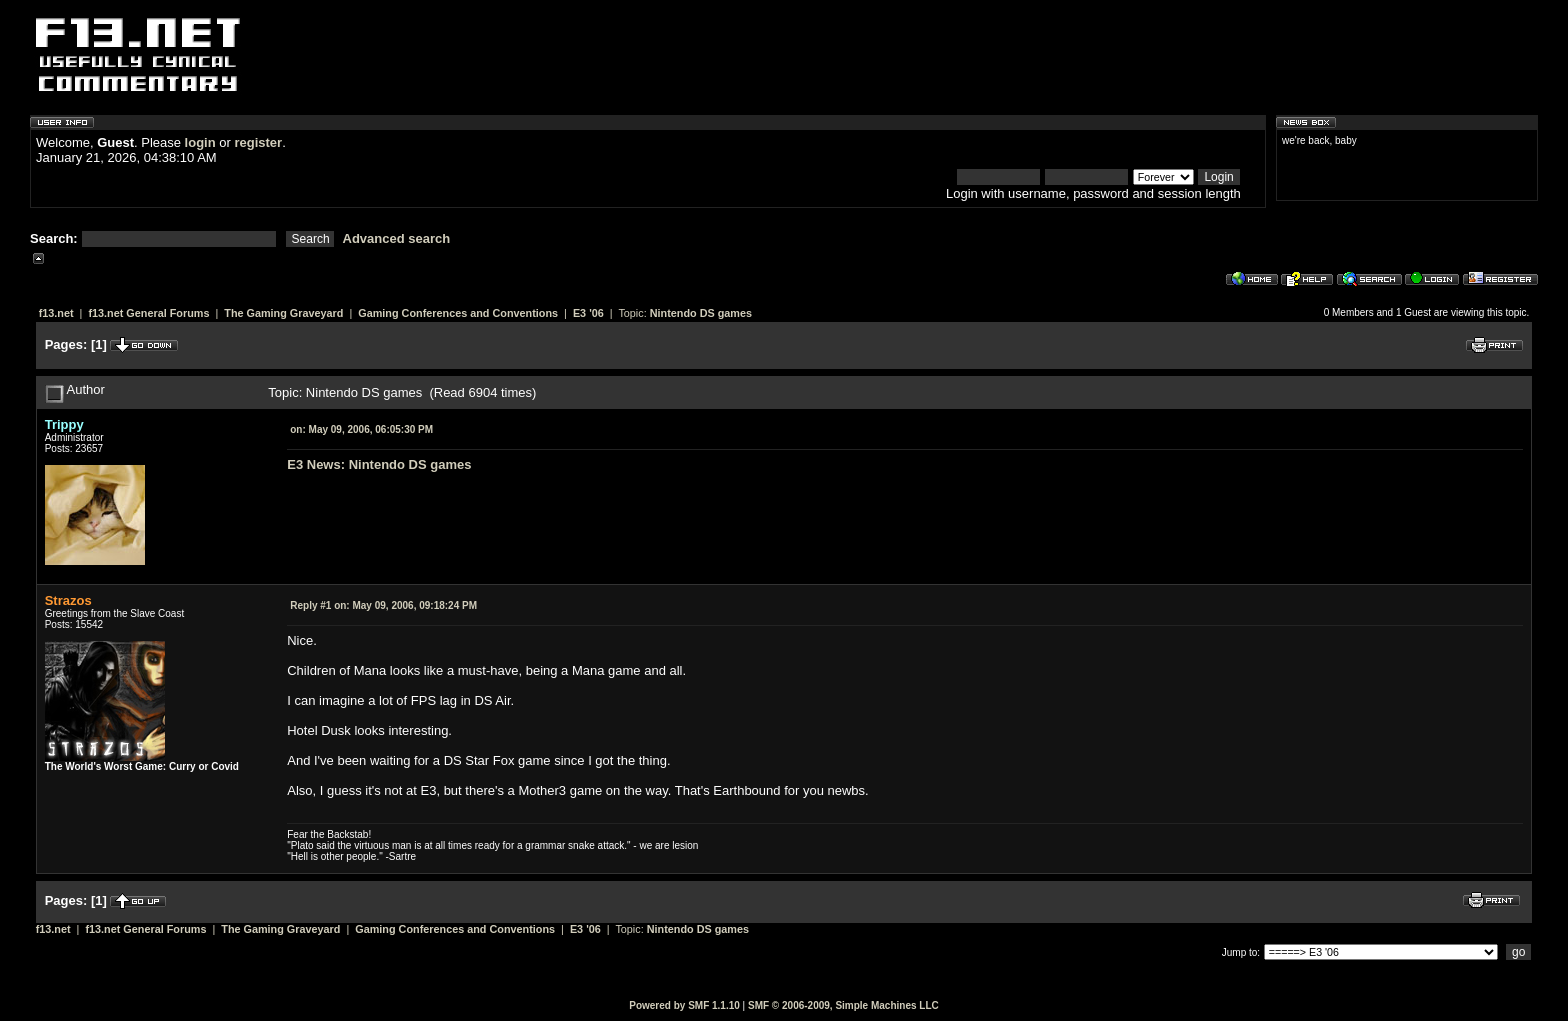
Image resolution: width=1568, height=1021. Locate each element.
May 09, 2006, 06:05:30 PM (361, 429)
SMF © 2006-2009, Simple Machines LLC (843, 1005)
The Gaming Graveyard (283, 313)
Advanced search (397, 238)
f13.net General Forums (148, 313)
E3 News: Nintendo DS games (379, 464)
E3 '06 (588, 313)
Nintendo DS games (701, 313)
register (258, 142)
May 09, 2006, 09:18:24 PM (383, 605)
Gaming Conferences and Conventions (458, 313)
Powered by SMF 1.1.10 (684, 1005)
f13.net (56, 313)
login (200, 142)
